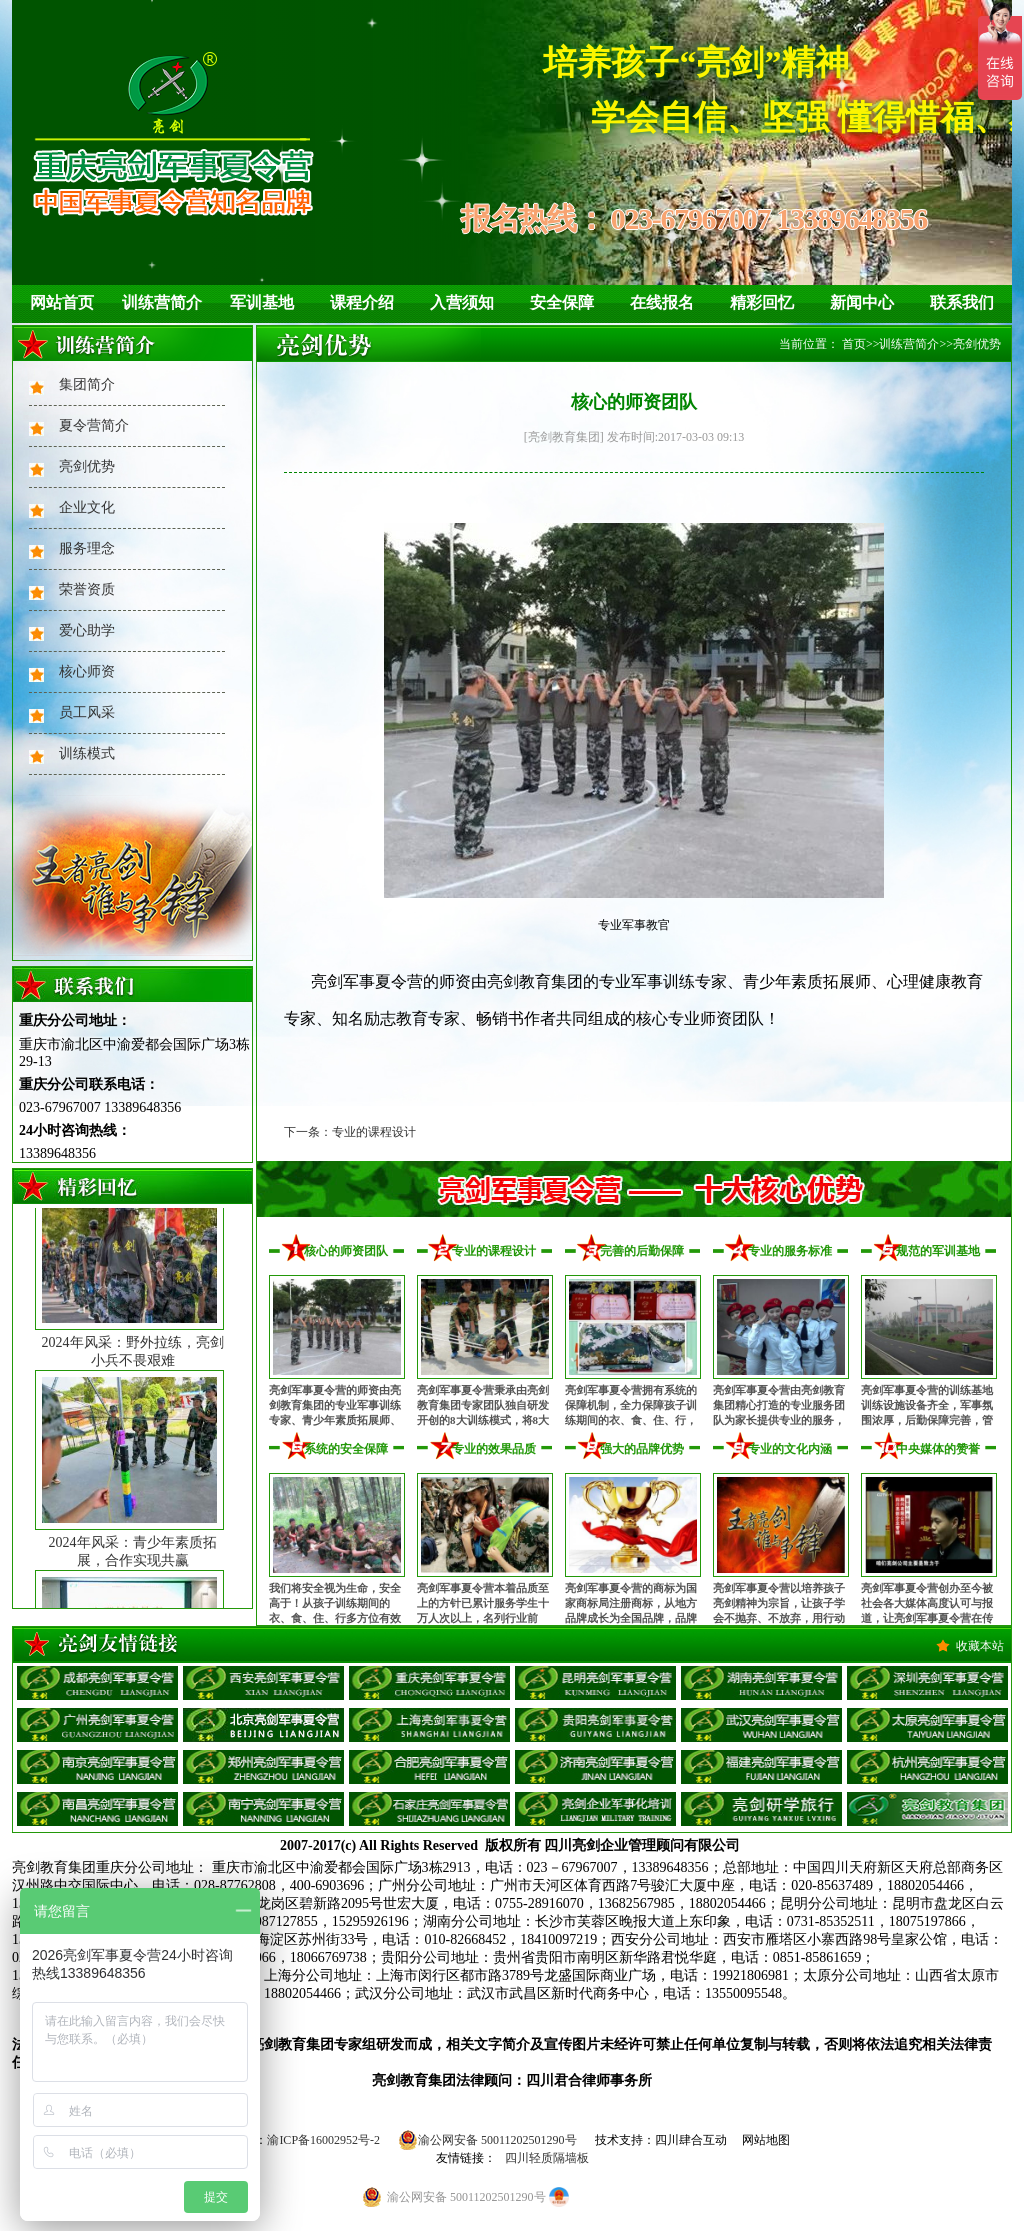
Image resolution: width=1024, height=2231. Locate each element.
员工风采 (87, 712)
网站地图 (766, 2140)
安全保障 (562, 302)
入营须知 (462, 302)
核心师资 (87, 671)
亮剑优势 (87, 466)
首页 (854, 344)
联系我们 (962, 302)
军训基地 (262, 302)
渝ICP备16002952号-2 (323, 2140)
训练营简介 (162, 302)
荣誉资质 (87, 589)
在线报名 (662, 302)
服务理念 (87, 548)
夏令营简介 (94, 425)
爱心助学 (87, 630)
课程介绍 (362, 302)
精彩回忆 (762, 302)
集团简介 (87, 384)
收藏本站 (980, 1646)
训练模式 (87, 753)
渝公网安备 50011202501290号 (487, 2140)
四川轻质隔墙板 (547, 2158)
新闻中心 (862, 302)
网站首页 (62, 302)
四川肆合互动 (691, 2140)
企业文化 (87, 507)
